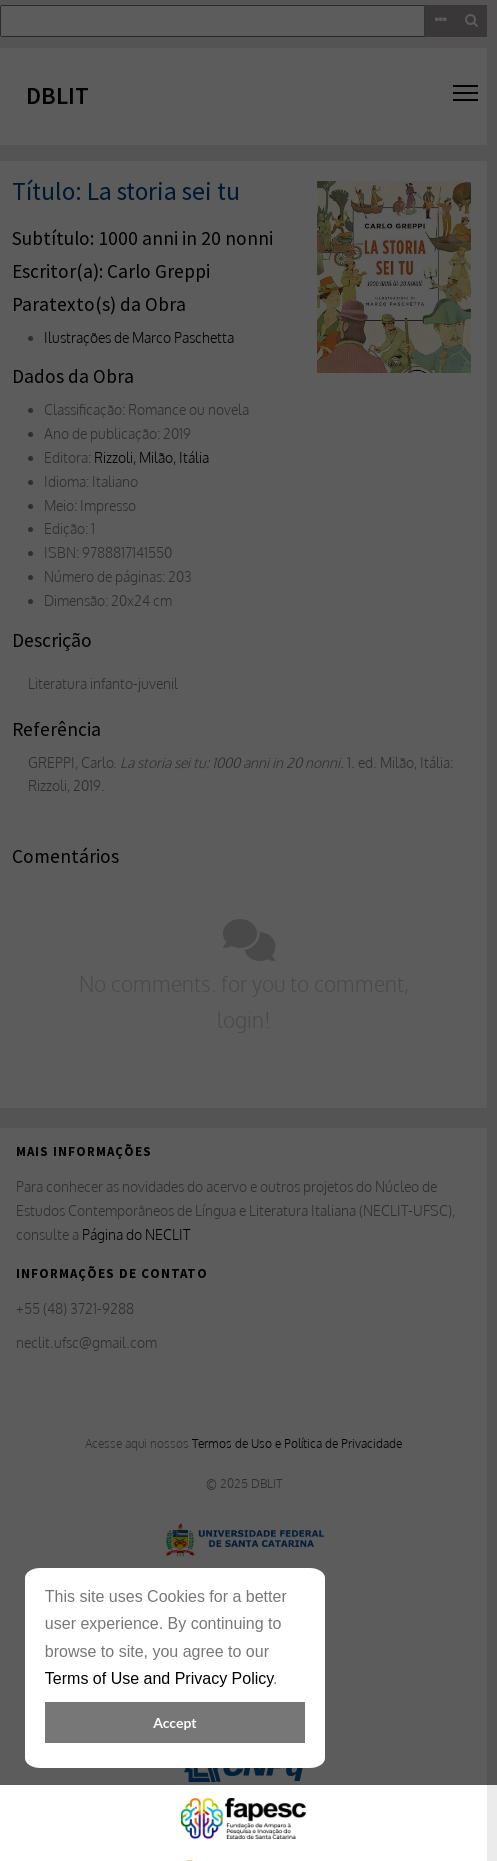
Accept (174, 1722)
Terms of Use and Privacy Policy (159, 1678)
